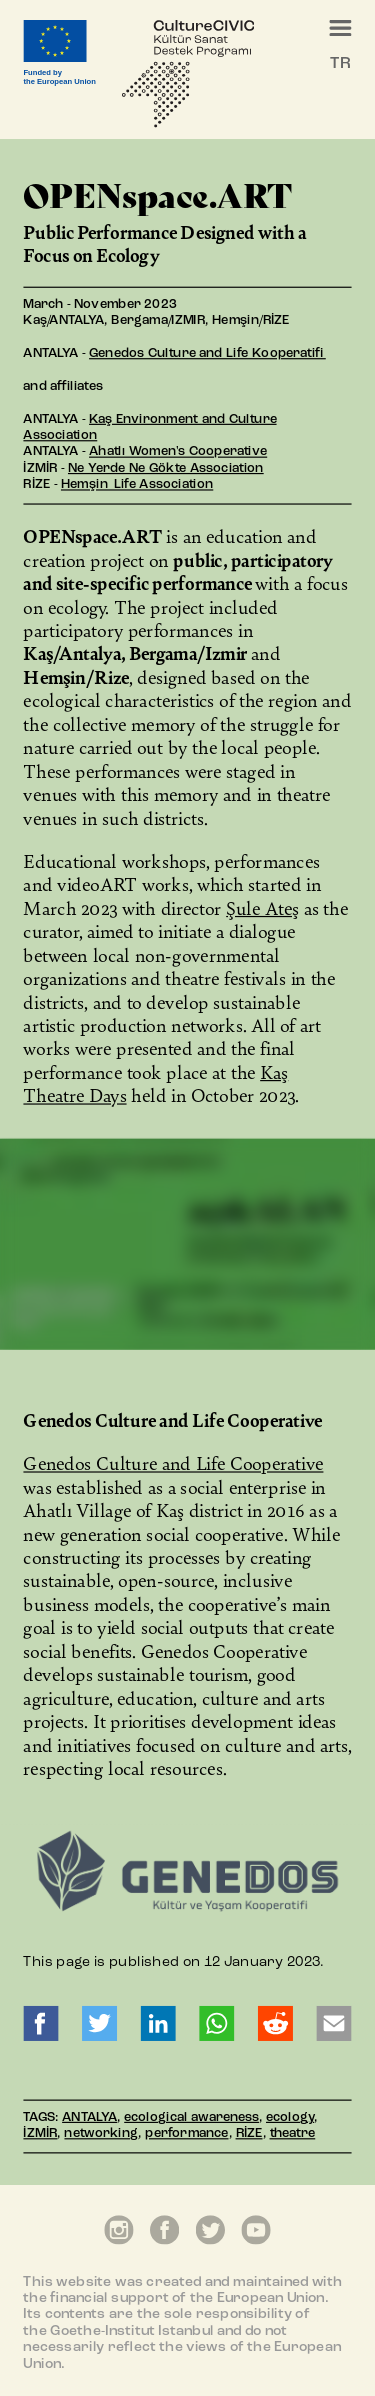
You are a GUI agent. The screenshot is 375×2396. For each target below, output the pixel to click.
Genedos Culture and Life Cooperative (173, 1463)
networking (101, 2135)
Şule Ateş (262, 907)
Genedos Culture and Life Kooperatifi (207, 354)
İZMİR (40, 2135)
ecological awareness (191, 2118)
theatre (293, 2135)
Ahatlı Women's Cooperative (178, 452)
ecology (290, 2118)
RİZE (249, 2135)
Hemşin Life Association (137, 485)
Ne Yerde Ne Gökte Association (166, 469)
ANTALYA (89, 2118)
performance (186, 2135)
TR (340, 64)
